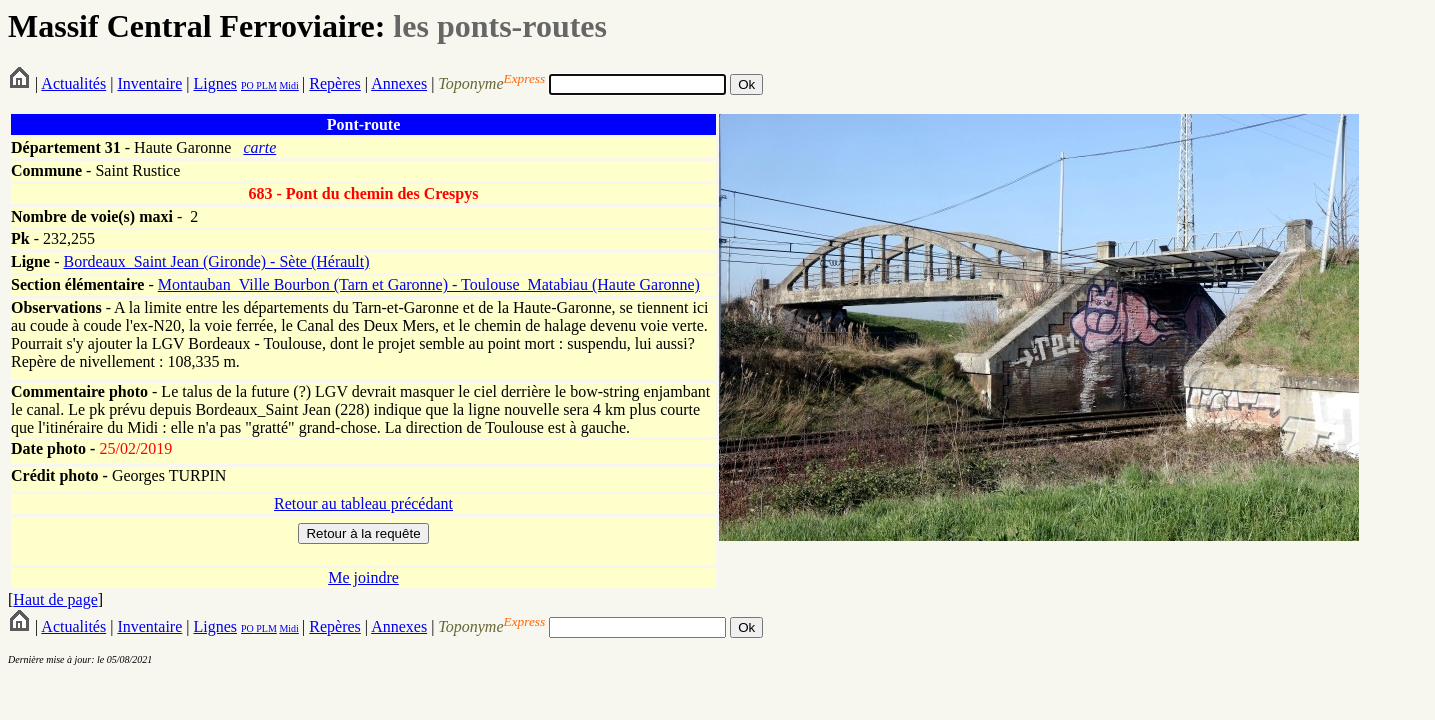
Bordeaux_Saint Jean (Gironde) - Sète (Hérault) (216, 261)
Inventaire (149, 83)
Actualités (73, 83)
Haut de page (55, 599)
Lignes (215, 83)
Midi (288, 85)
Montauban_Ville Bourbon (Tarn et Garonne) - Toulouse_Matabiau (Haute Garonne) (429, 284)
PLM (265, 85)
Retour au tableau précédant (363, 503)
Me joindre (363, 577)
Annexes (399, 83)
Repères (335, 83)
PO (247, 85)
